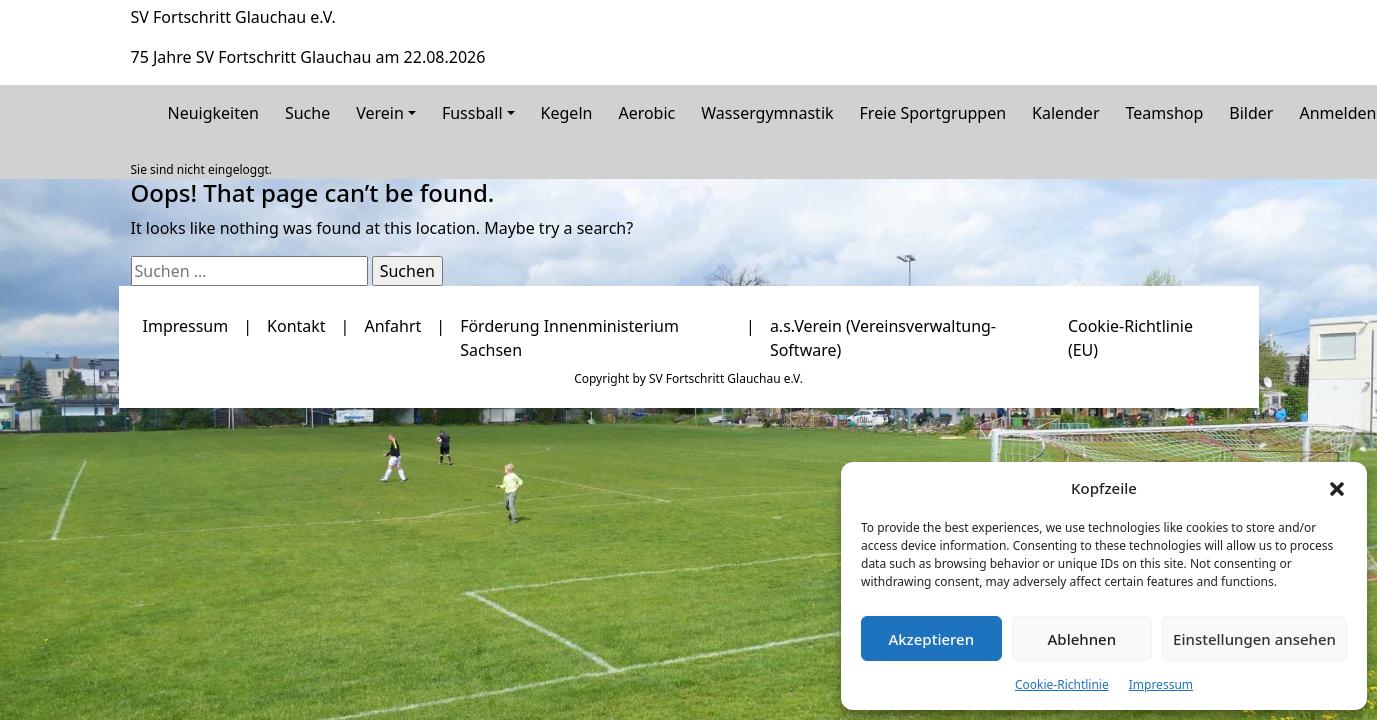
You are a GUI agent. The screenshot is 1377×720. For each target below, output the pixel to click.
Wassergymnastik (767, 113)
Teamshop (1165, 113)
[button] (1337, 488)
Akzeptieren (931, 639)
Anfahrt (392, 326)
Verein (380, 113)
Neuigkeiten (213, 113)
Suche (307, 113)
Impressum (1161, 684)
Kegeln (567, 113)
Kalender (1065, 113)
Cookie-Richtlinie (1062, 684)
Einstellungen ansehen (1254, 639)
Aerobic (646, 113)
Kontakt (296, 326)
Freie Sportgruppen (933, 113)
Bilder (1251, 113)
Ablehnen (1082, 639)
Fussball (472, 113)
